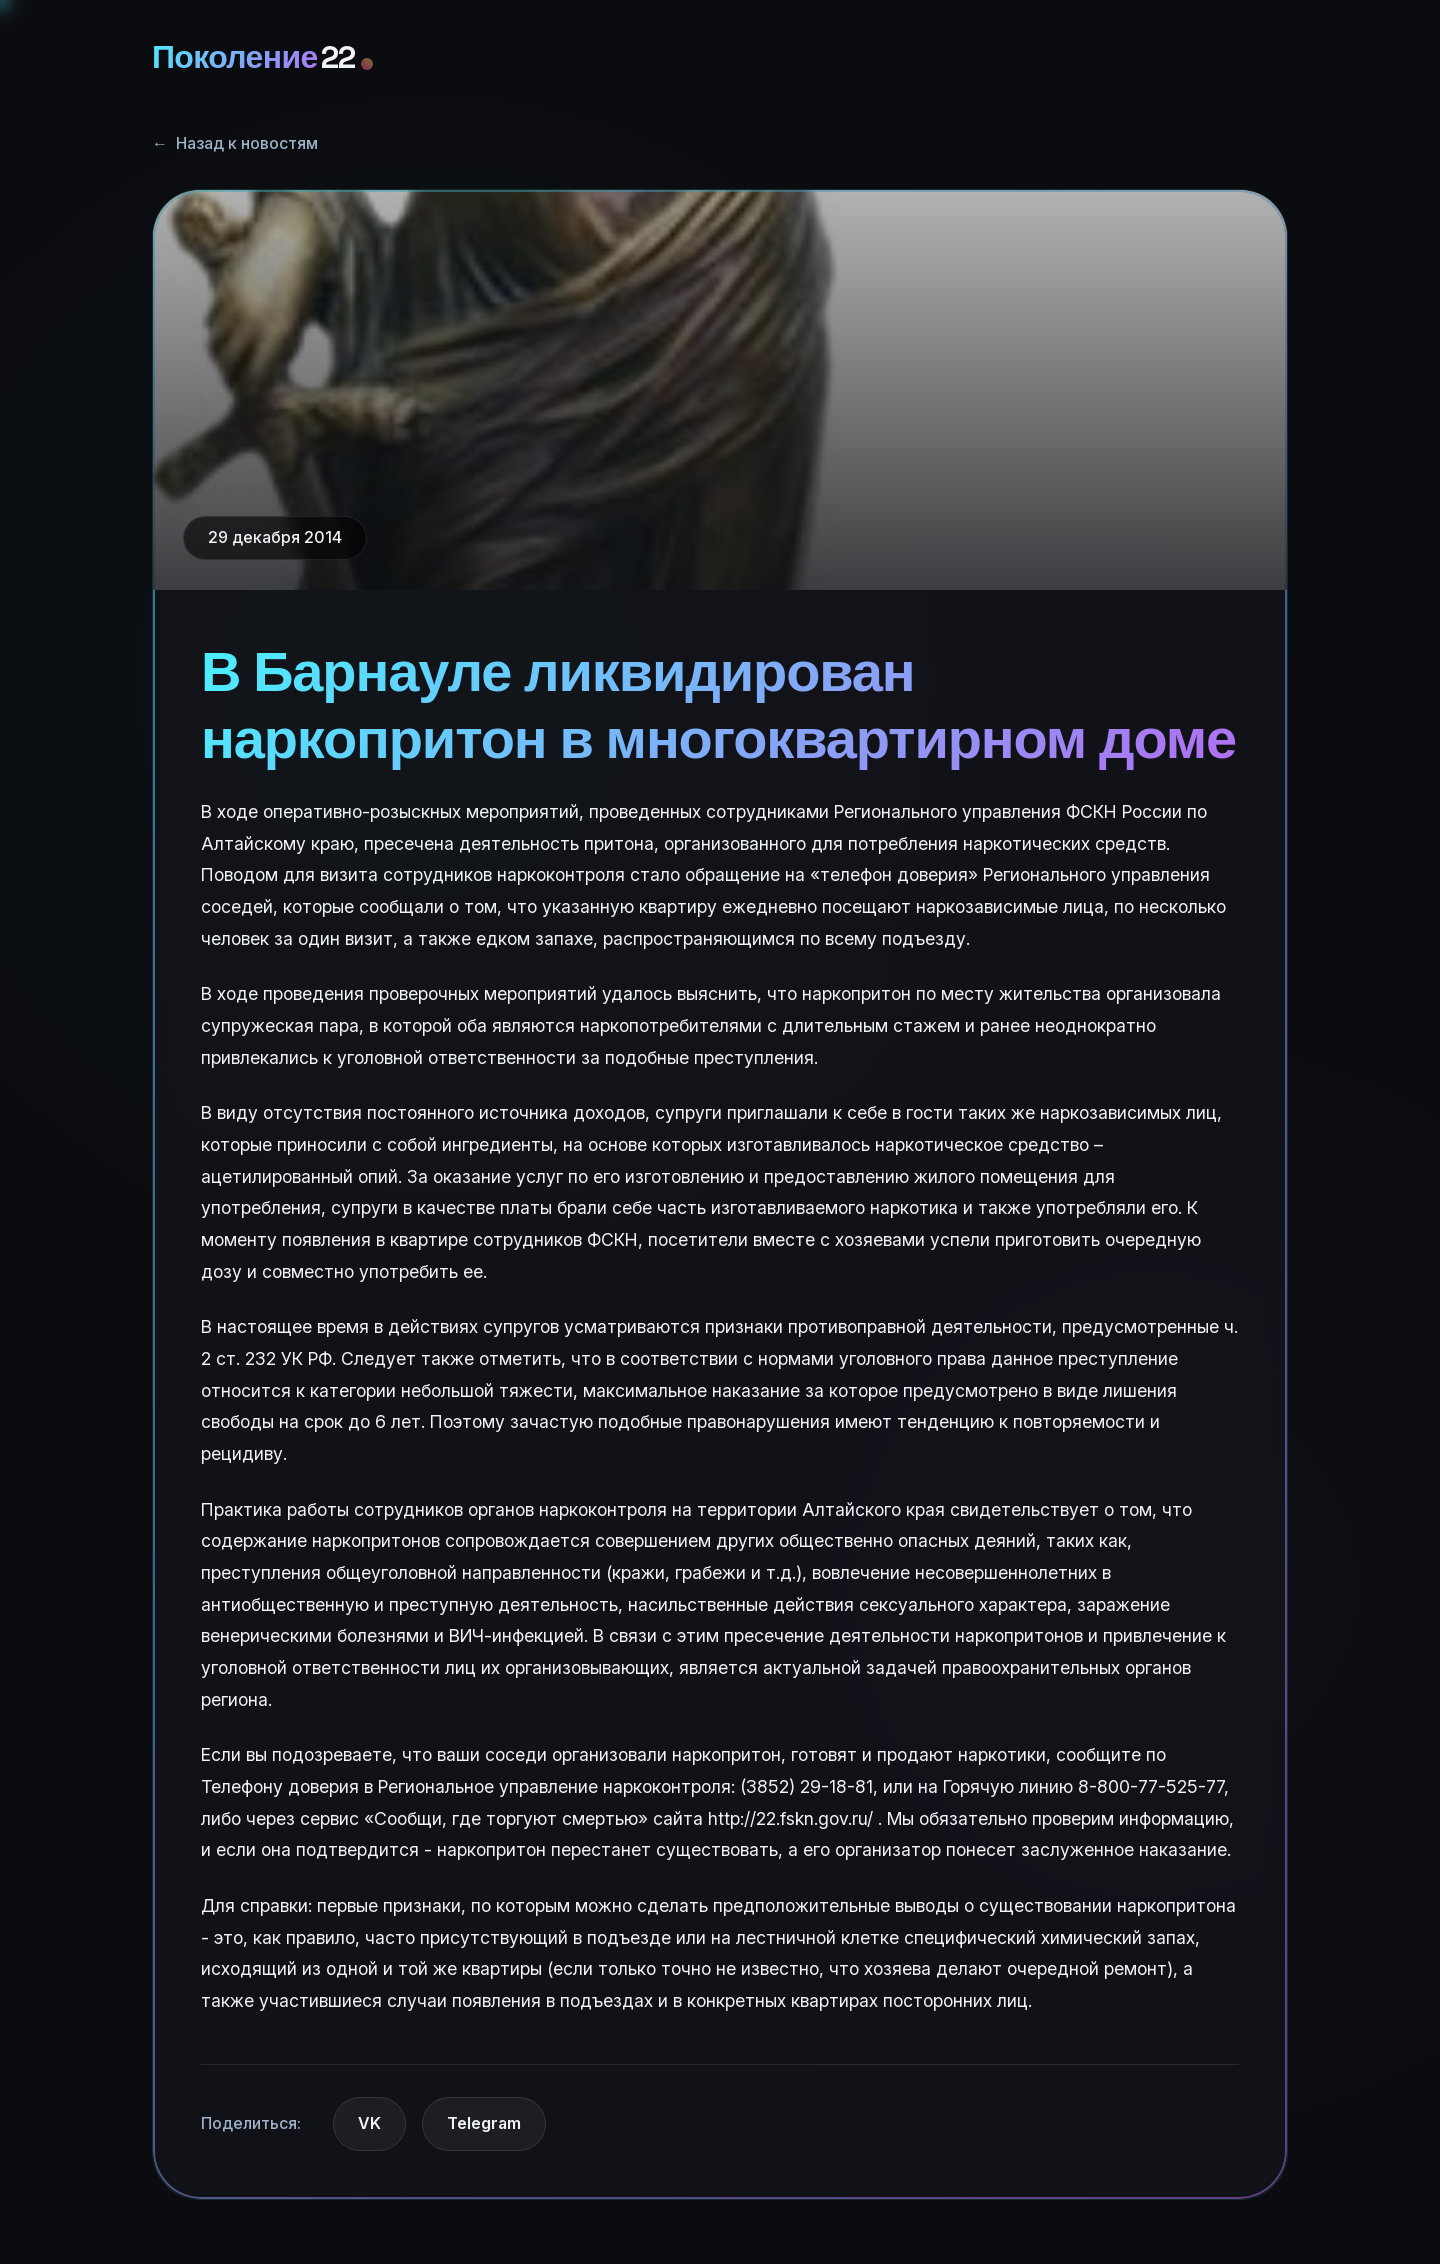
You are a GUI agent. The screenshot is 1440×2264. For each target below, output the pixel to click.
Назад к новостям (235, 144)
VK (369, 2123)
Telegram (484, 2123)
